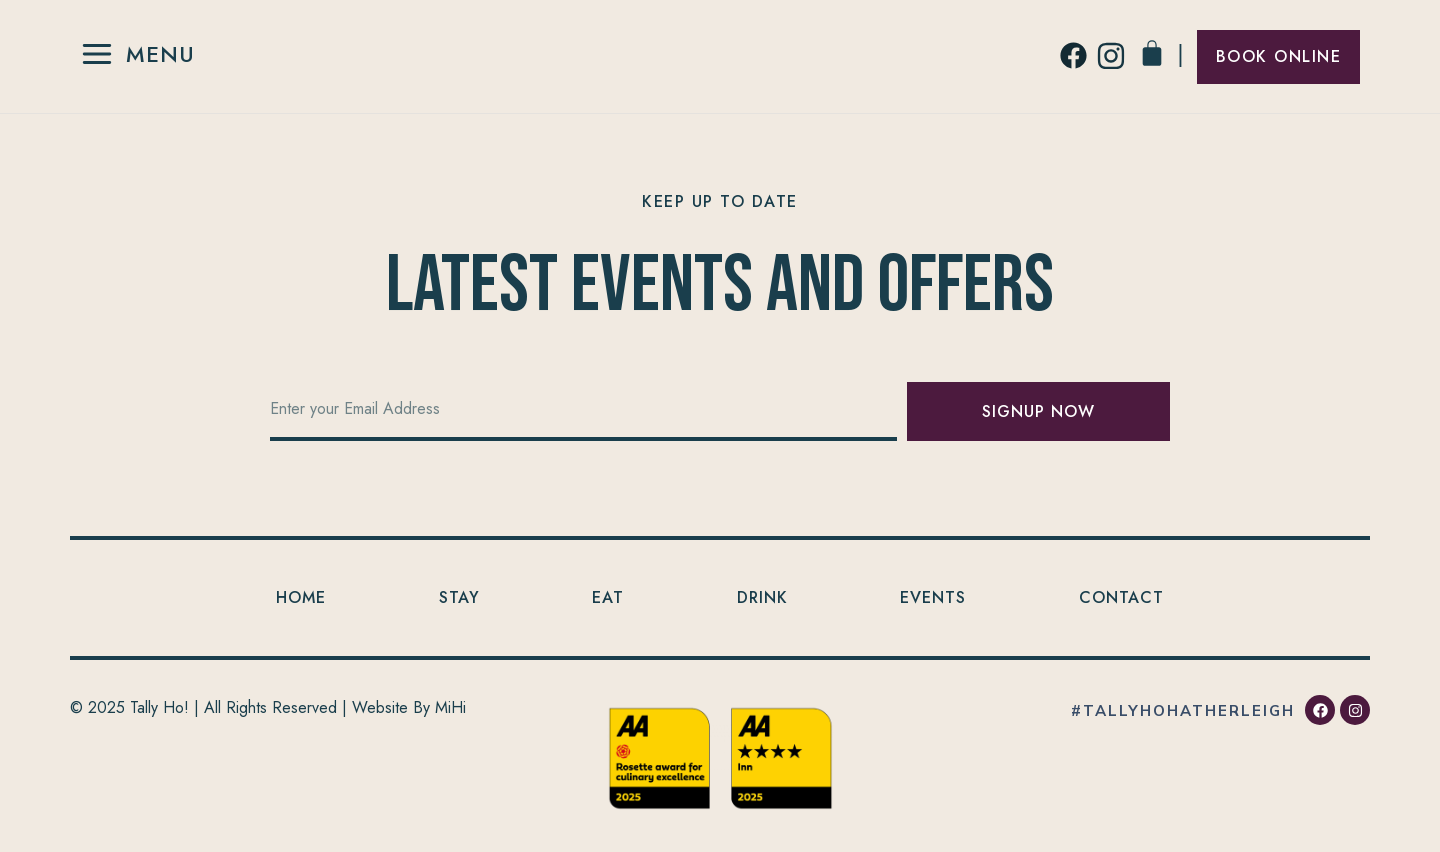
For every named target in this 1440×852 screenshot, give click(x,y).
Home (301, 597)
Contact (1121, 597)
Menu (160, 54)
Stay (459, 597)
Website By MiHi (409, 707)
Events (933, 597)
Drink (762, 597)
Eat (608, 597)
